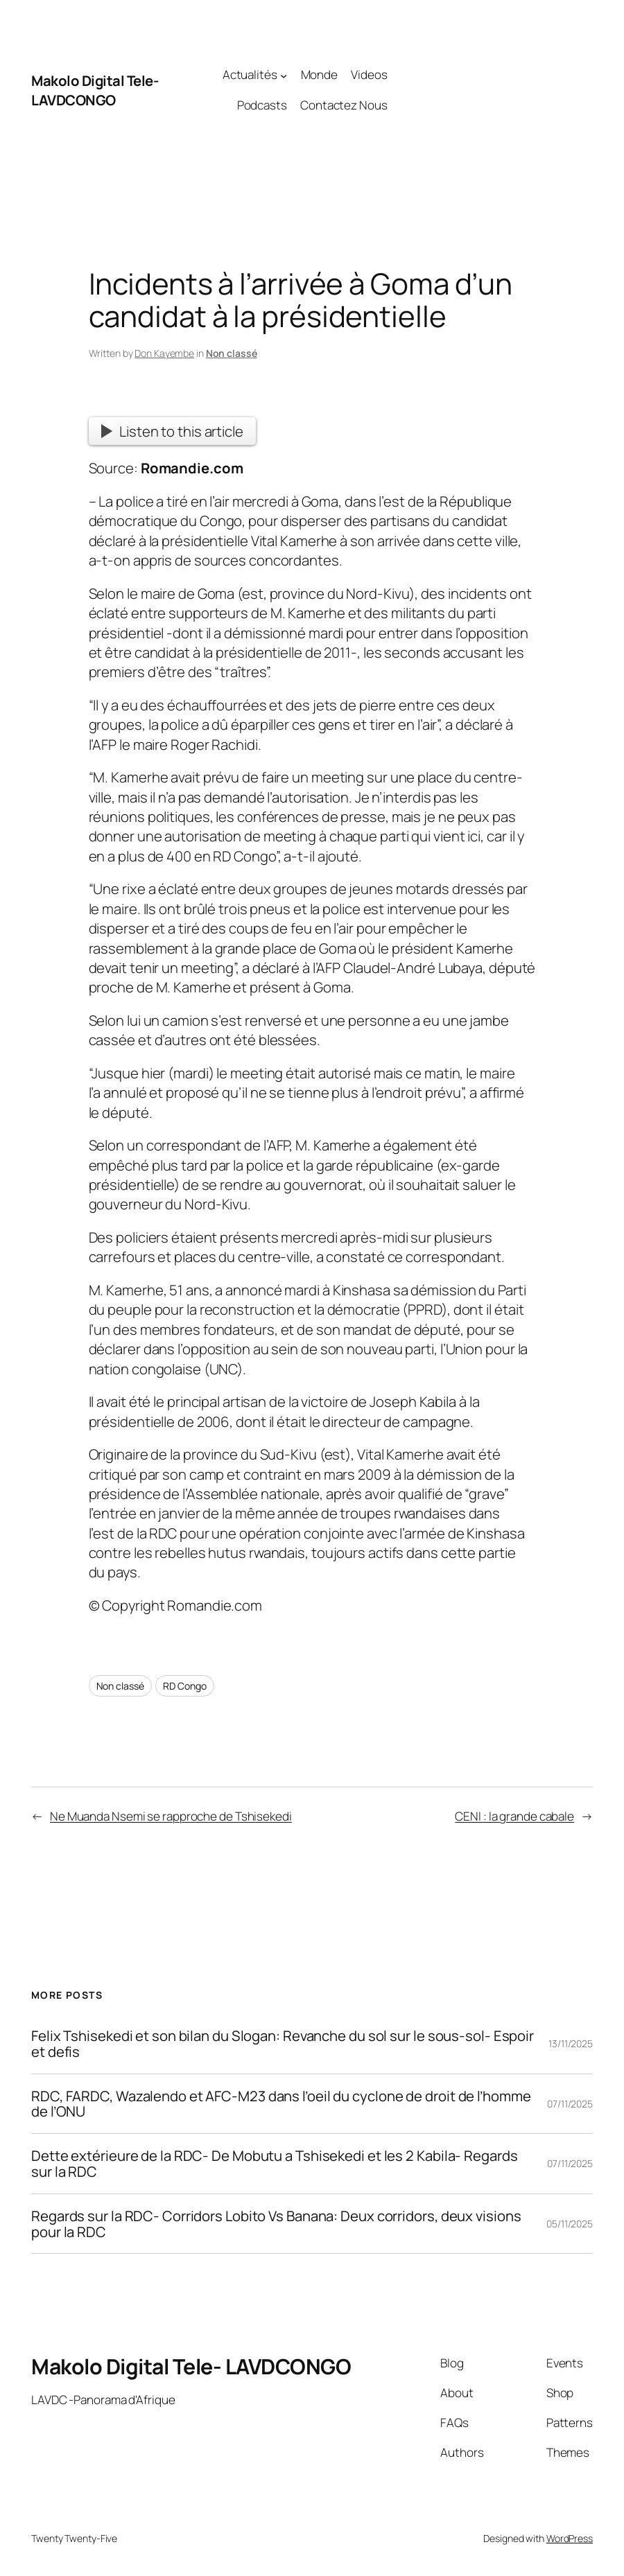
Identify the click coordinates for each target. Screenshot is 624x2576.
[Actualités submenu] (283, 74)
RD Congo (184, 1685)
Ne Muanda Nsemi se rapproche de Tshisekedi (171, 1816)
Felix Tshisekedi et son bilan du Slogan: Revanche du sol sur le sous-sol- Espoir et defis (282, 2044)
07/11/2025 (570, 2103)
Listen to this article (172, 431)
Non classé (231, 353)
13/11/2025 (570, 2043)
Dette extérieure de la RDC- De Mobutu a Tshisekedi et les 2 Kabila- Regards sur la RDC (274, 2164)
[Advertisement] (490, 90)
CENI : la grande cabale (514, 1816)
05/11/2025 (569, 2223)
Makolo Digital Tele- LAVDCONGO (95, 90)
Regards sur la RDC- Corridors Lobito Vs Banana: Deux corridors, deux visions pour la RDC (276, 2224)
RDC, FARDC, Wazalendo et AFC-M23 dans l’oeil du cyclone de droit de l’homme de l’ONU (281, 2104)
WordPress (569, 2538)
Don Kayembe (164, 353)
